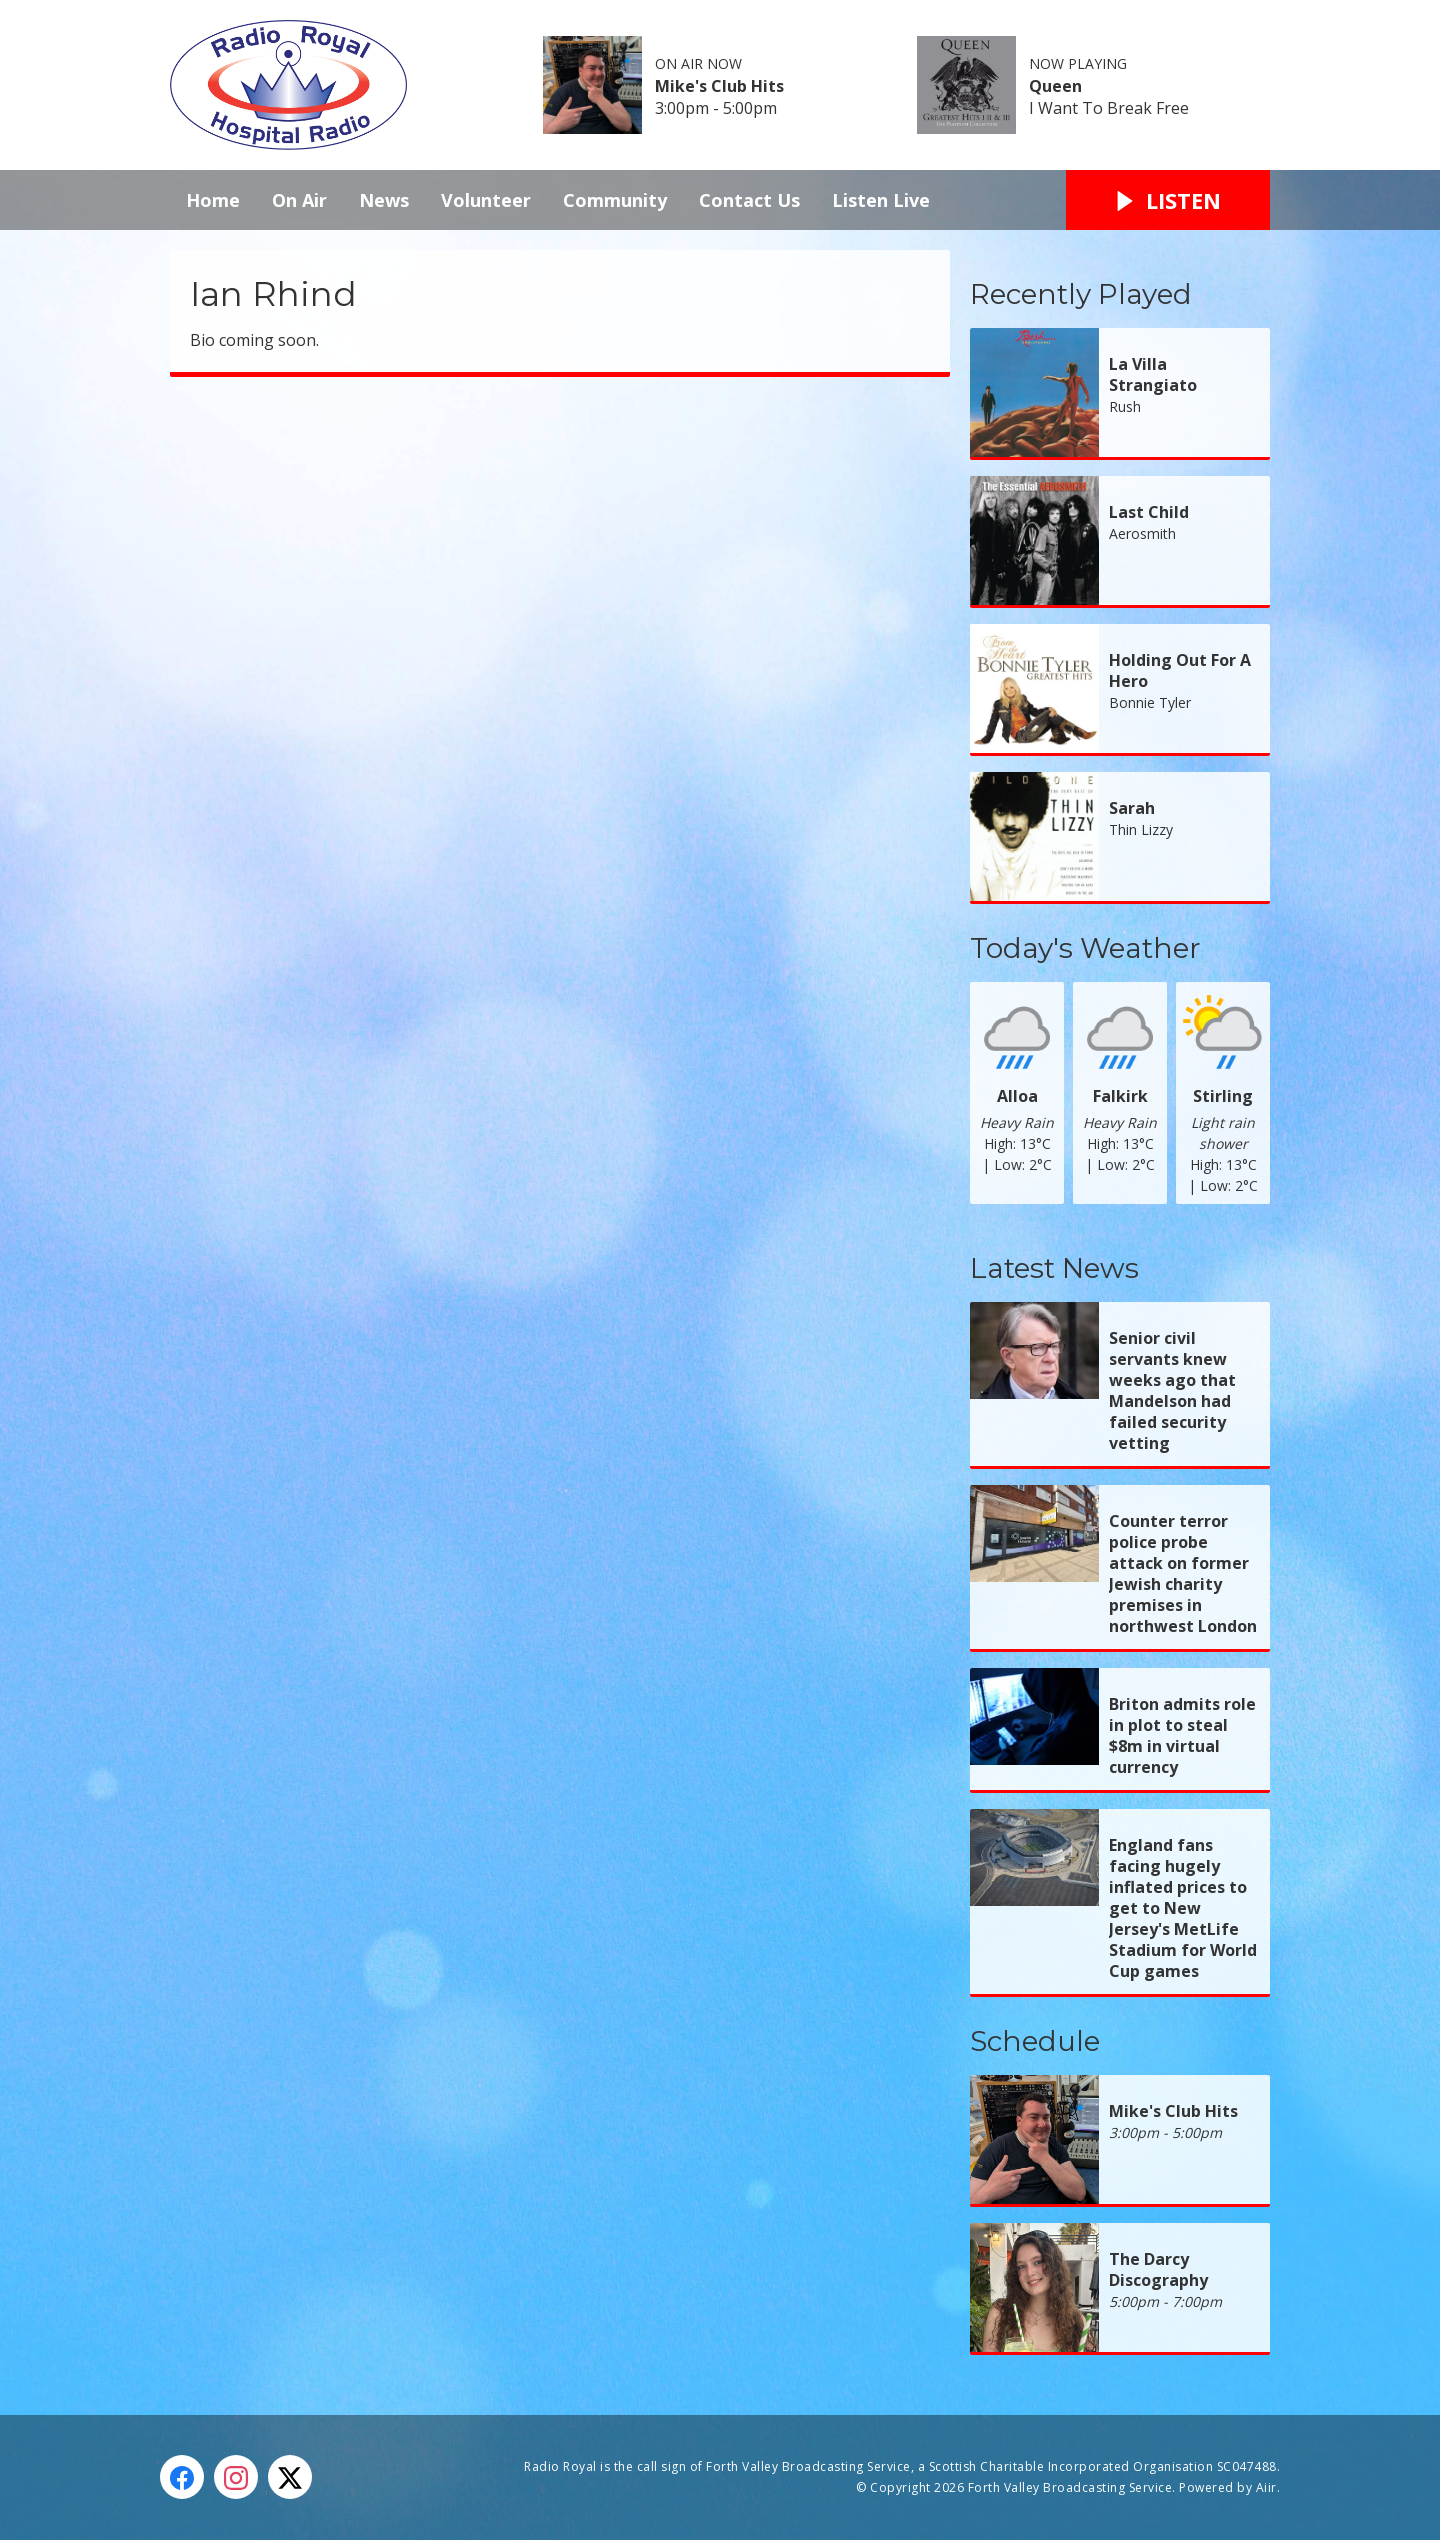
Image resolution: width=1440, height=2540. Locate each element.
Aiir (1266, 2487)
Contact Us (749, 200)
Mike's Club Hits (719, 86)
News (384, 200)
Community (615, 200)
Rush (1125, 406)
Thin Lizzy (1141, 829)
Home (213, 200)
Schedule (1035, 2041)
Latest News (1054, 1268)
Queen (1055, 86)
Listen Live (881, 200)
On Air (299, 200)
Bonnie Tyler (1150, 702)
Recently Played (1081, 294)
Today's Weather (1085, 948)
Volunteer (486, 200)
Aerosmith (1142, 533)
